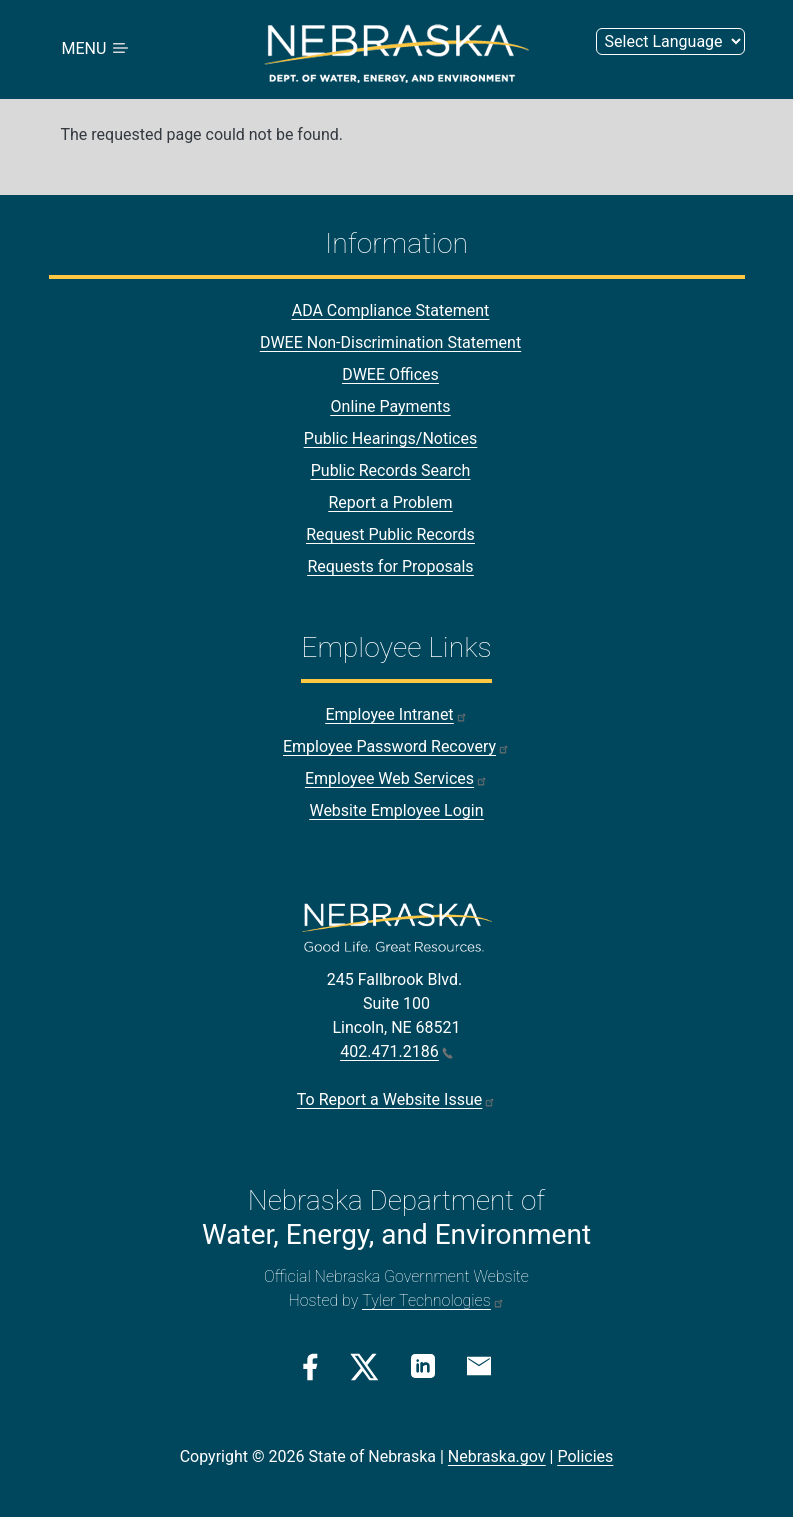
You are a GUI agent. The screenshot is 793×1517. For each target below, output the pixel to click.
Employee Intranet (396, 714)
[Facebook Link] (310, 1367)
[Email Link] (479, 1365)
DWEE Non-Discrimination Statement (390, 342)
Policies (585, 1456)
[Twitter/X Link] (364, 1367)
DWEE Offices (390, 374)
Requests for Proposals (390, 566)
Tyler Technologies (433, 1300)
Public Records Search (391, 470)
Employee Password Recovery (396, 746)
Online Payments (391, 406)
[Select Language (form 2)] (670, 42)
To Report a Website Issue (396, 1099)
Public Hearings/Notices (390, 438)
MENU (97, 49)
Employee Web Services (396, 778)
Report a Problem (390, 502)
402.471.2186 (396, 1051)
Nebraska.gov (497, 1456)
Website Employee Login (396, 810)
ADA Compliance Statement (391, 310)
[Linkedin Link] (423, 1365)
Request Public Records (390, 534)
